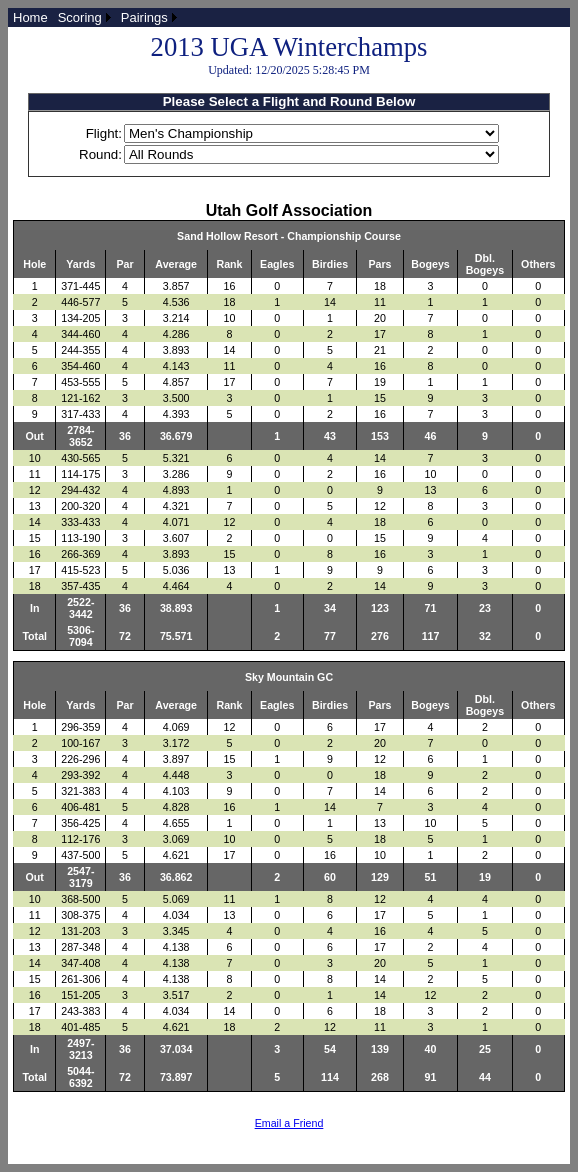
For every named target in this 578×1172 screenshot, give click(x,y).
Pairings (144, 17)
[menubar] (95, 17)
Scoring (80, 17)
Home (30, 17)
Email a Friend (289, 1123)
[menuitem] (30, 17)
